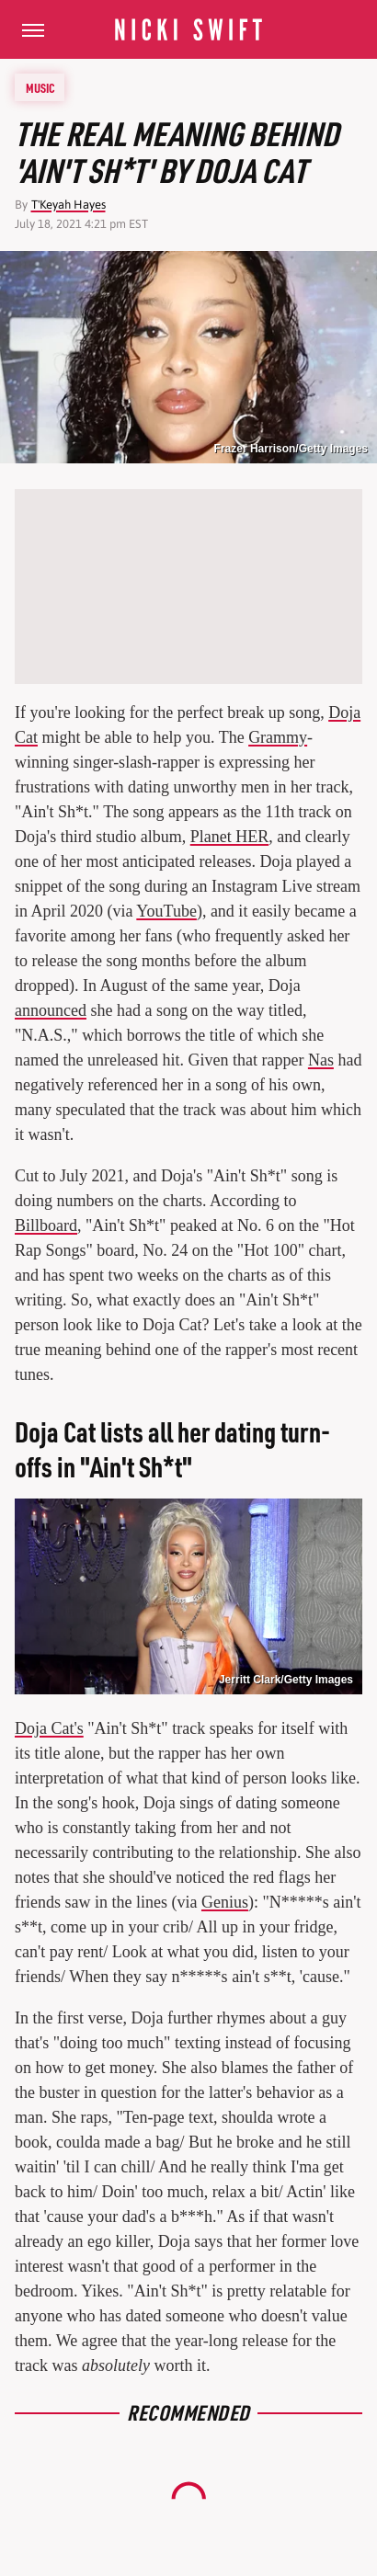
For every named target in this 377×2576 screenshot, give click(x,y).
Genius (224, 1902)
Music (40, 87)
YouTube (166, 911)
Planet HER (229, 836)
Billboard (46, 1225)
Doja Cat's (49, 1728)
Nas (321, 1060)
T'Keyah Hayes (68, 204)
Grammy (277, 737)
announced (50, 1010)
